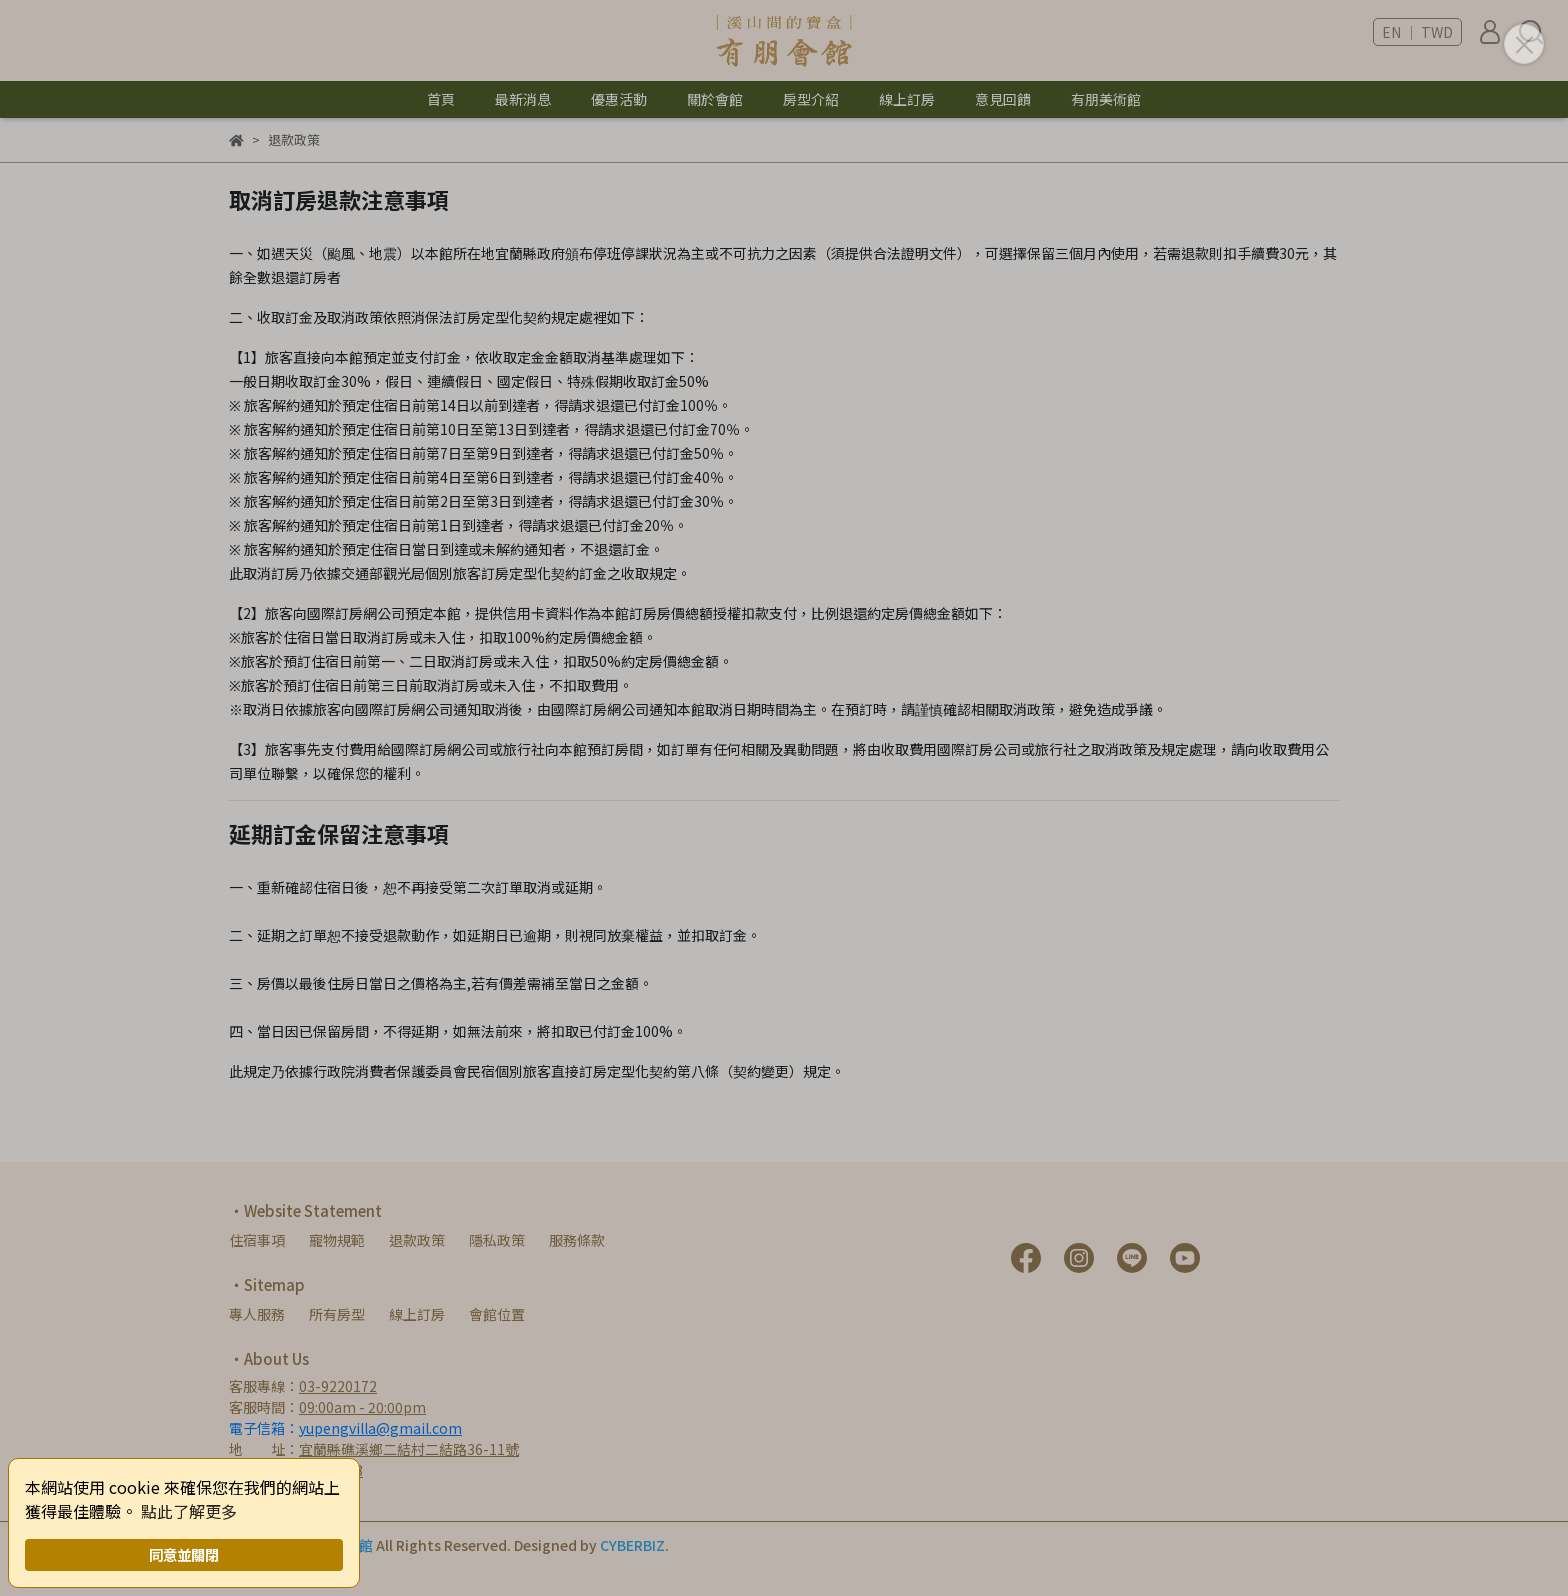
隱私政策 (497, 1240)
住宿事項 (257, 1240)
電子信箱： (345, 1428)
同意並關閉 (184, 1554)
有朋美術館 (1106, 99)
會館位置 (497, 1314)
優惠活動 (619, 99)
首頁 (441, 99)
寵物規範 (337, 1240)
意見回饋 (1003, 99)
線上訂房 (417, 1314)
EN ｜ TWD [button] (1417, 32)
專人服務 (257, 1314)
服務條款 (577, 1240)
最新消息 (523, 99)
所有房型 (337, 1314)
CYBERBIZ (632, 1545)
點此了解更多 (189, 1511)
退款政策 (417, 1240)
